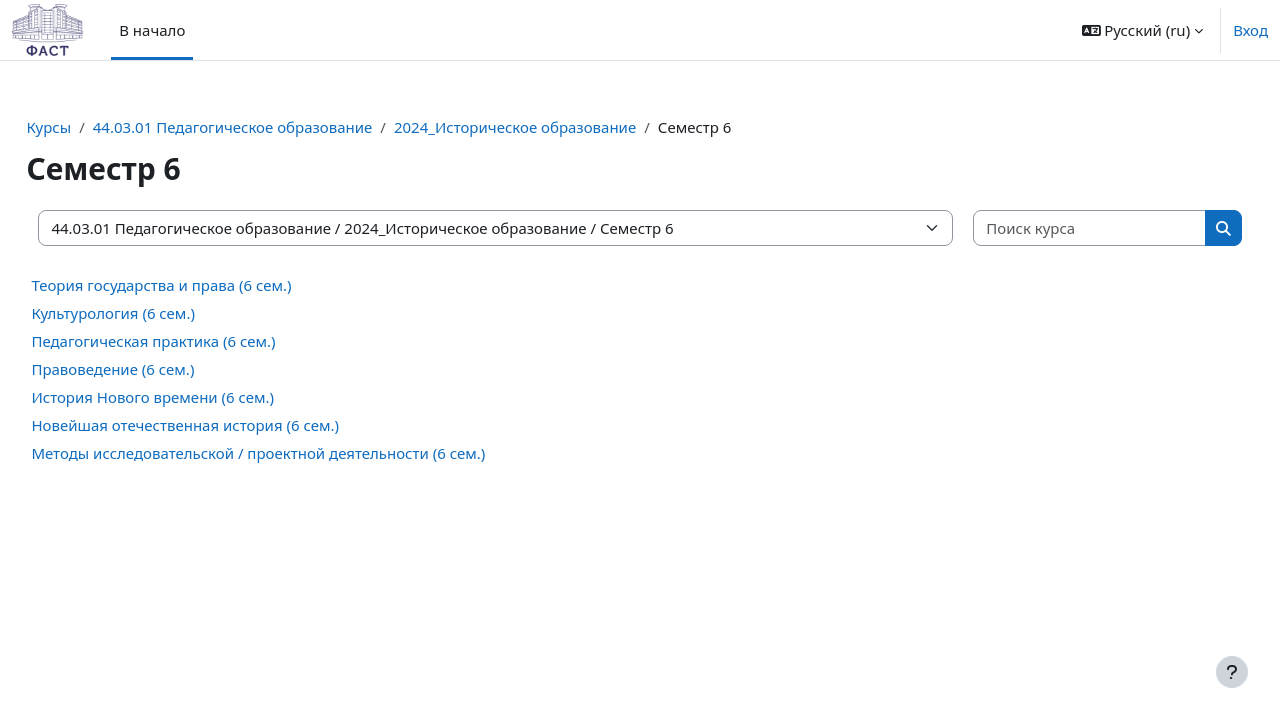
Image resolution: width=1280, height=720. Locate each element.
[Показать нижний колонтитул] (1232, 672)
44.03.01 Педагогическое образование (277, 127)
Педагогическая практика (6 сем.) (198, 341)
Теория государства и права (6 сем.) (206, 285)
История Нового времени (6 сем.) (197, 397)
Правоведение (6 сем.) (157, 369)
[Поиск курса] (1055, 228)
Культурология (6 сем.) (158, 313)
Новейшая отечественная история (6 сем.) (230, 425)
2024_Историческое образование (560, 127)
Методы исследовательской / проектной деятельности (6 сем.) (303, 453)
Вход (1250, 30)
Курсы (93, 127)
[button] (1143, 30)
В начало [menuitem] (152, 30)
